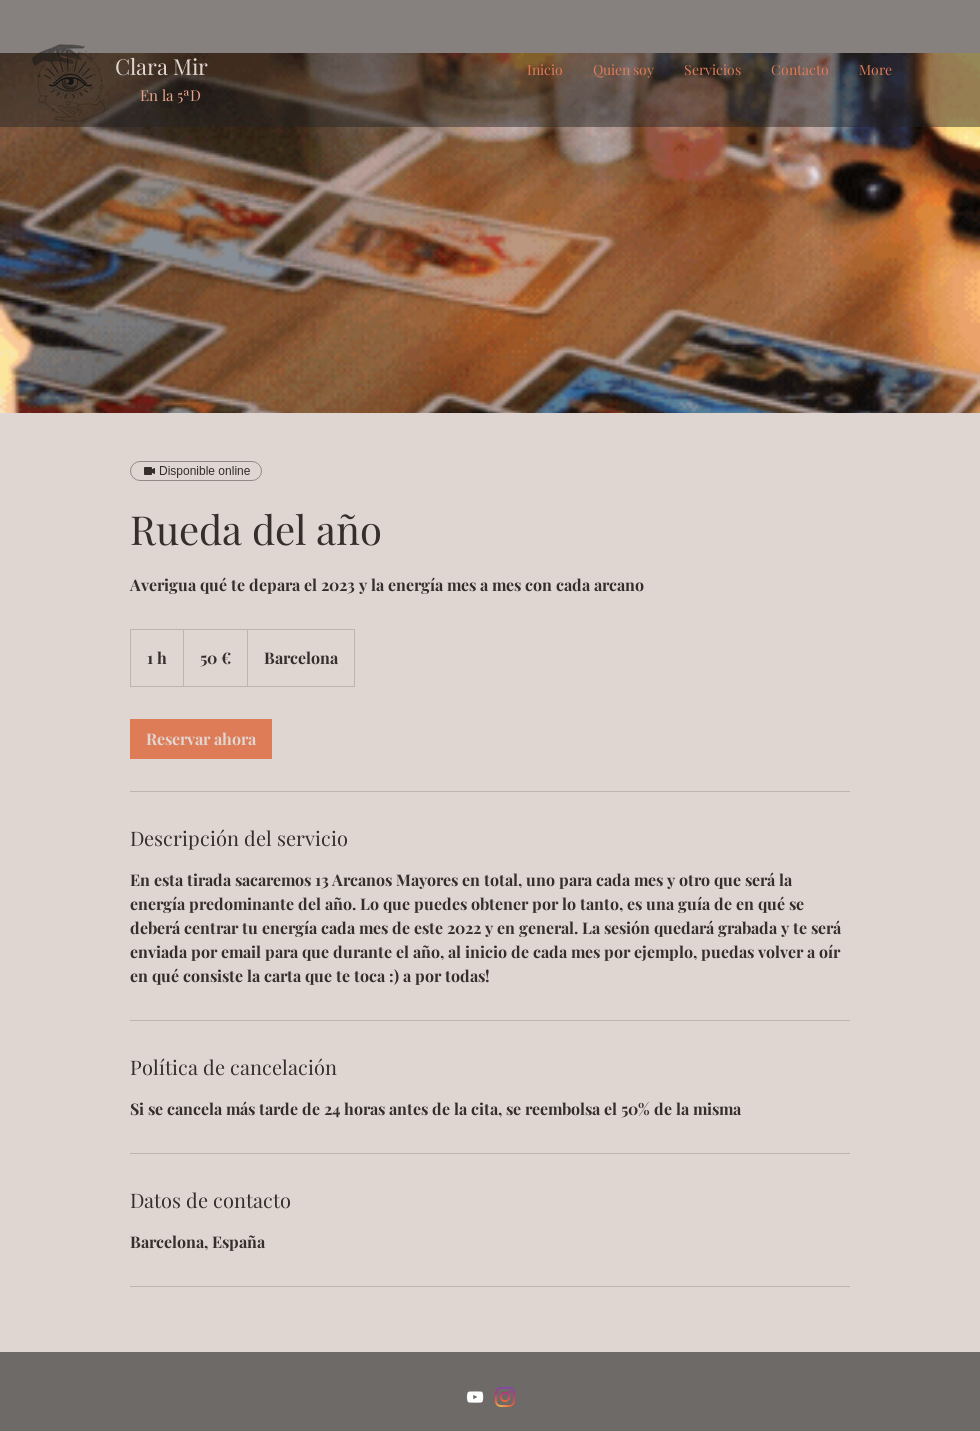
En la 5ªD (170, 95)
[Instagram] (505, 1397)
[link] (201, 739)
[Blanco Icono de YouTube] (475, 1397)
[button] (712, 70)
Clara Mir (161, 66)
